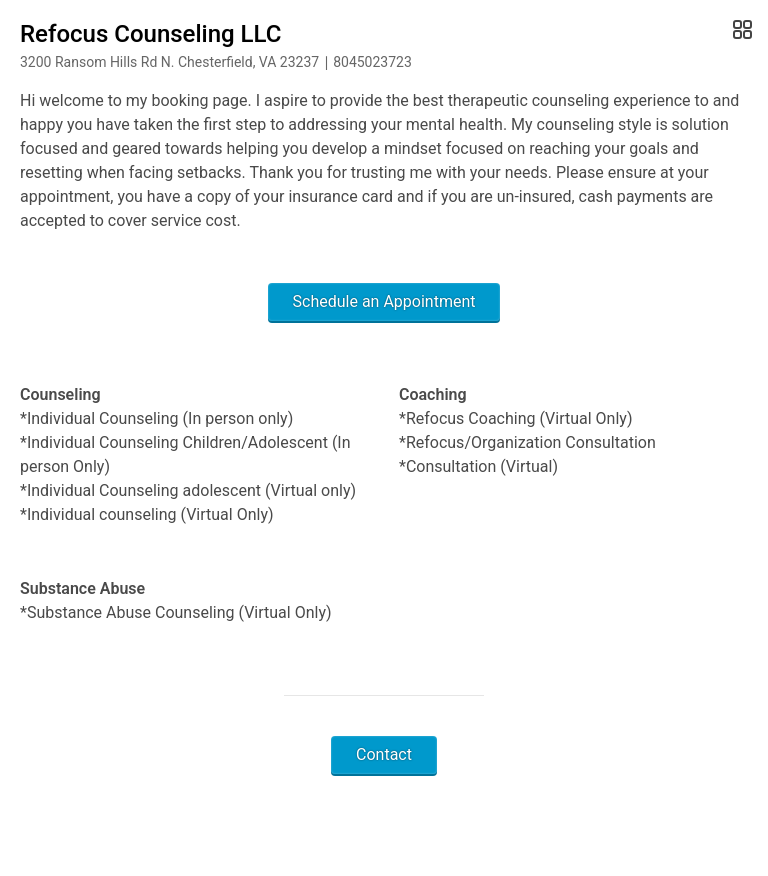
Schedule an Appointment (384, 301)
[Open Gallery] (740, 30)
